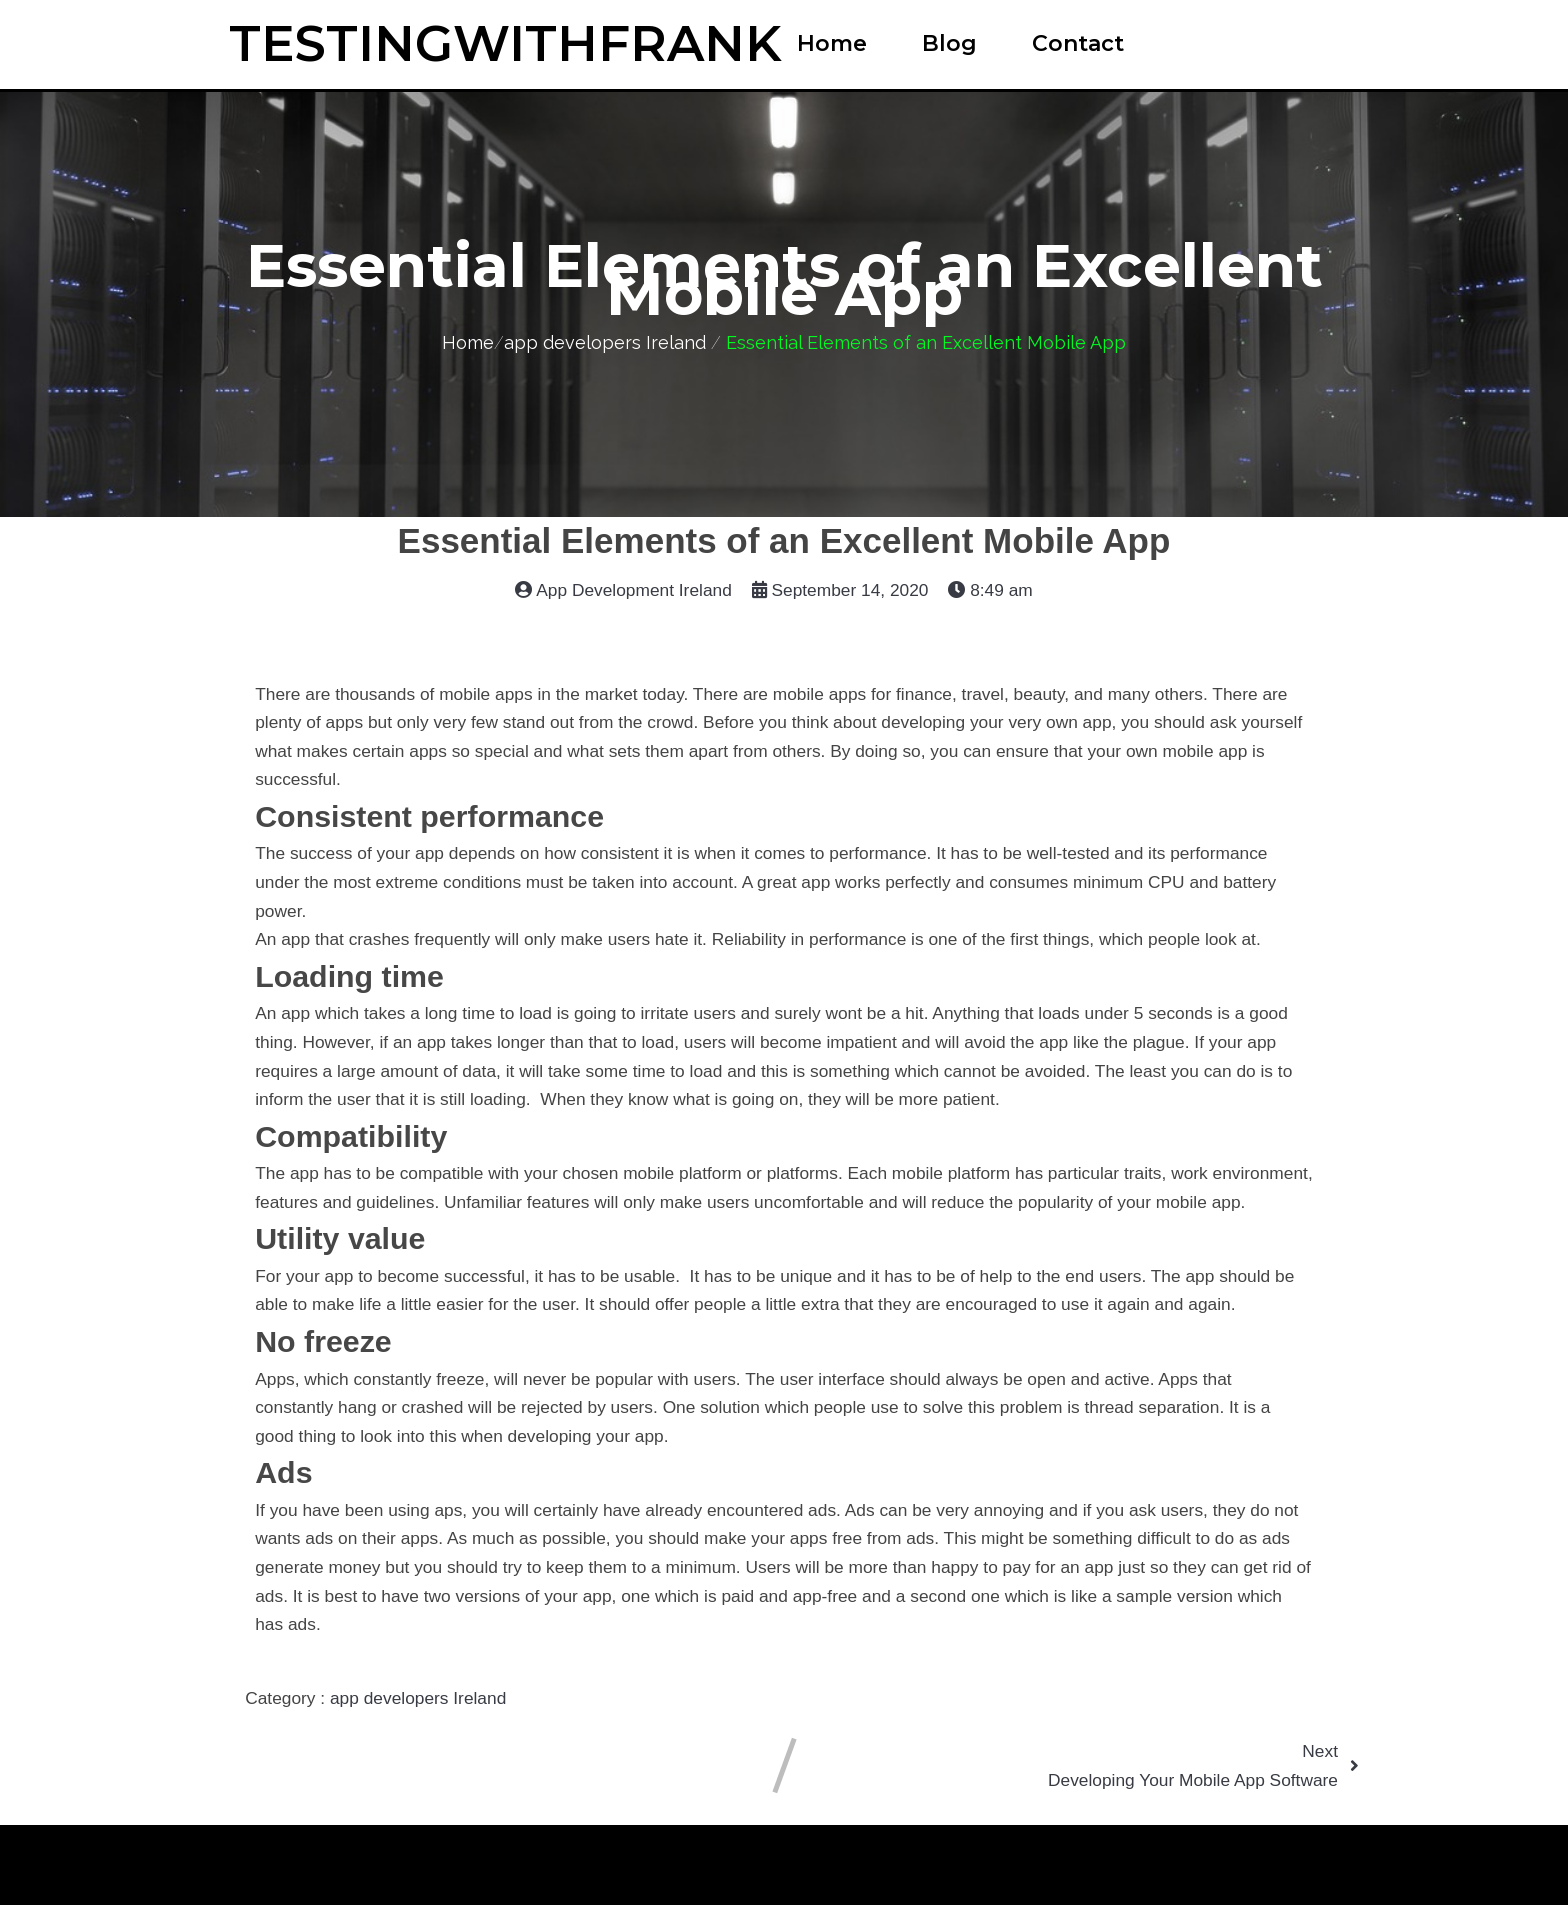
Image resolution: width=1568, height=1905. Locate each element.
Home (468, 342)
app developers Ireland (605, 342)
